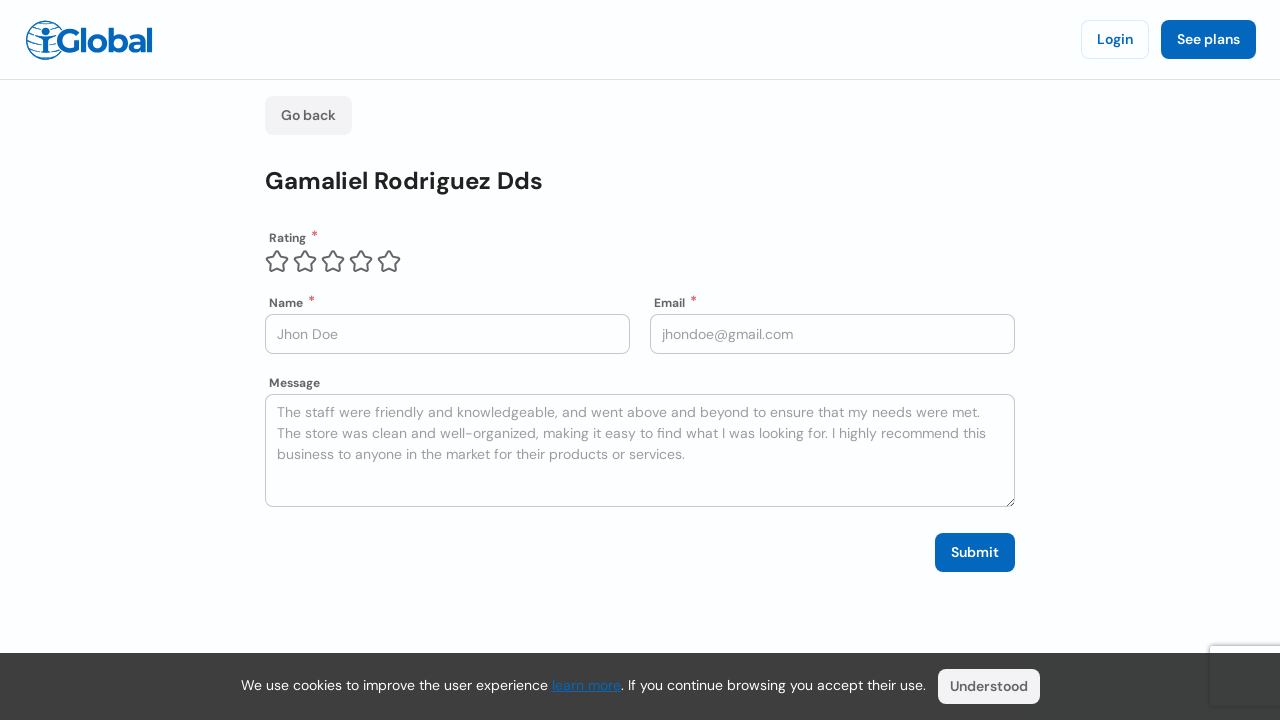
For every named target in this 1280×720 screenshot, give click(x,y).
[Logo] (89, 40)
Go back (308, 115)
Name (286, 303)
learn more (586, 685)
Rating (287, 238)
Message (294, 383)
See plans (1208, 39)
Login (1115, 39)
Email (669, 303)
